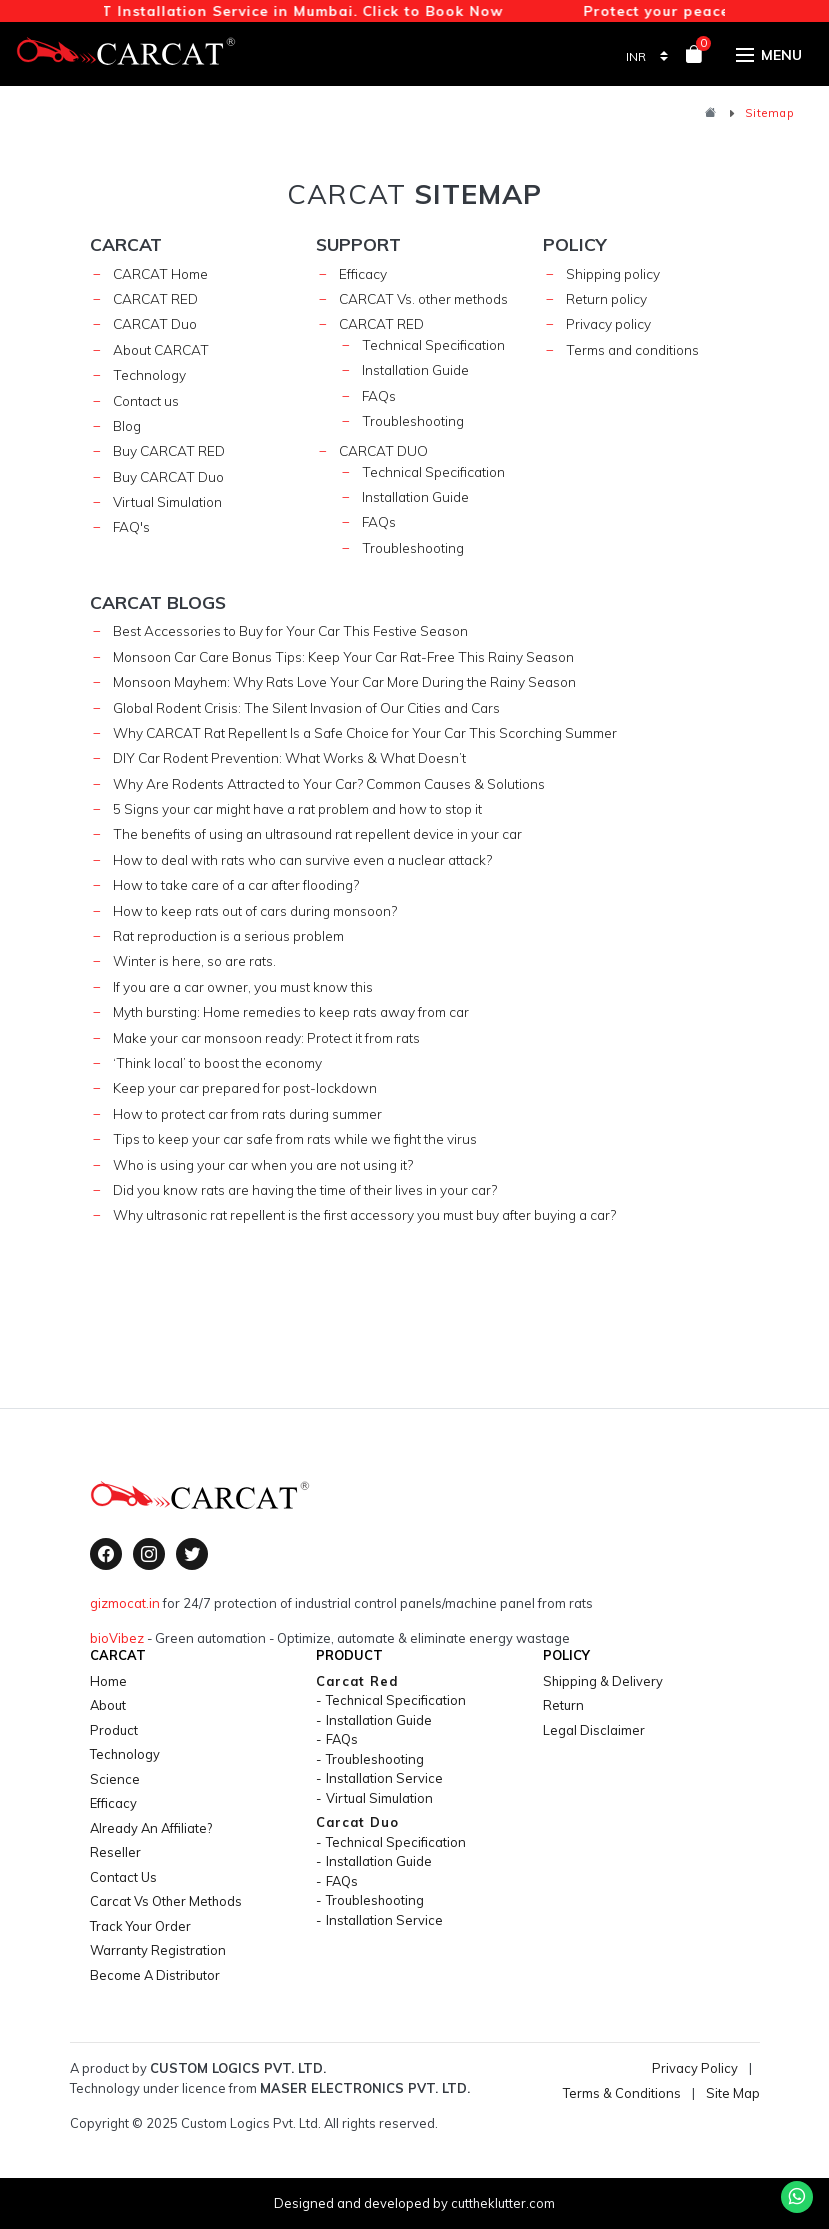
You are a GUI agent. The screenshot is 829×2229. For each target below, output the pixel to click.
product (114, 1730)
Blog (127, 425)
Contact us (146, 400)
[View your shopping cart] (694, 57)
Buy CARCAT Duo (168, 476)
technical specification (433, 344)
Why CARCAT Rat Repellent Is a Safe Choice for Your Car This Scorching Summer (365, 732)
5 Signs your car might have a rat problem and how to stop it (297, 808)
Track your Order (140, 1926)
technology (125, 1754)
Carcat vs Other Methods (166, 1901)
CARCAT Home (160, 273)
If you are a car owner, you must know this (243, 986)
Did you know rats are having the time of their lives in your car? (305, 1189)
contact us (123, 1877)
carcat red (381, 323)
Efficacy (363, 273)
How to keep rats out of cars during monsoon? (255, 910)
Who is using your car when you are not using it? (263, 1164)
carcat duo (383, 450)
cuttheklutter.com (503, 2203)
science (115, 1779)
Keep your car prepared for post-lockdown (245, 1087)
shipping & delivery (603, 1681)
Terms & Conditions (622, 2093)
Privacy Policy (695, 2068)
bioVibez (117, 1638)
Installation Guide (415, 369)
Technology (149, 374)
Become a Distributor (155, 1975)
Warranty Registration (158, 1950)
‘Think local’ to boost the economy (217, 1062)
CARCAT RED (155, 298)
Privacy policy (608, 323)
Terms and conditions (632, 349)
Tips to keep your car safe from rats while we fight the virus (295, 1138)
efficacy (113, 1803)
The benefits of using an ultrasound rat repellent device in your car (317, 833)
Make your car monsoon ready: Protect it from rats (266, 1037)
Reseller (115, 1852)
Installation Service (384, 1778)
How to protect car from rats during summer (247, 1113)
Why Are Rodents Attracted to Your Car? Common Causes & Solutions (329, 783)
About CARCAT (161, 349)
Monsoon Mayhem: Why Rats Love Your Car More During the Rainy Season (344, 681)
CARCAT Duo (155, 323)
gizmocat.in (125, 1603)
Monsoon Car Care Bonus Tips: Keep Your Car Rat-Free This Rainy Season (343, 656)
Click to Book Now (438, 10)
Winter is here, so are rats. (194, 960)
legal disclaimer (594, 1730)
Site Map (733, 2093)
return (563, 1705)
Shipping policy (613, 273)
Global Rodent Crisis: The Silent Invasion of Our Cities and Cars (306, 707)
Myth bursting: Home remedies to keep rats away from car (291, 1011)
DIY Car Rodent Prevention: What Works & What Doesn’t (289, 757)
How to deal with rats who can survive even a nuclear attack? (302, 859)
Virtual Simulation (167, 501)
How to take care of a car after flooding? (236, 884)
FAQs (379, 395)
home (108, 1681)
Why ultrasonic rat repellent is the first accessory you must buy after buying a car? (364, 1214)
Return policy (606, 298)
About (108, 1705)
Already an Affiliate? (151, 1828)
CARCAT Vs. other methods (423, 298)
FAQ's (131, 526)
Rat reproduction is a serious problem (228, 935)
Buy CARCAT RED (169, 450)
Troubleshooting (413, 420)
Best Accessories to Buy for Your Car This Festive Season (290, 630)
